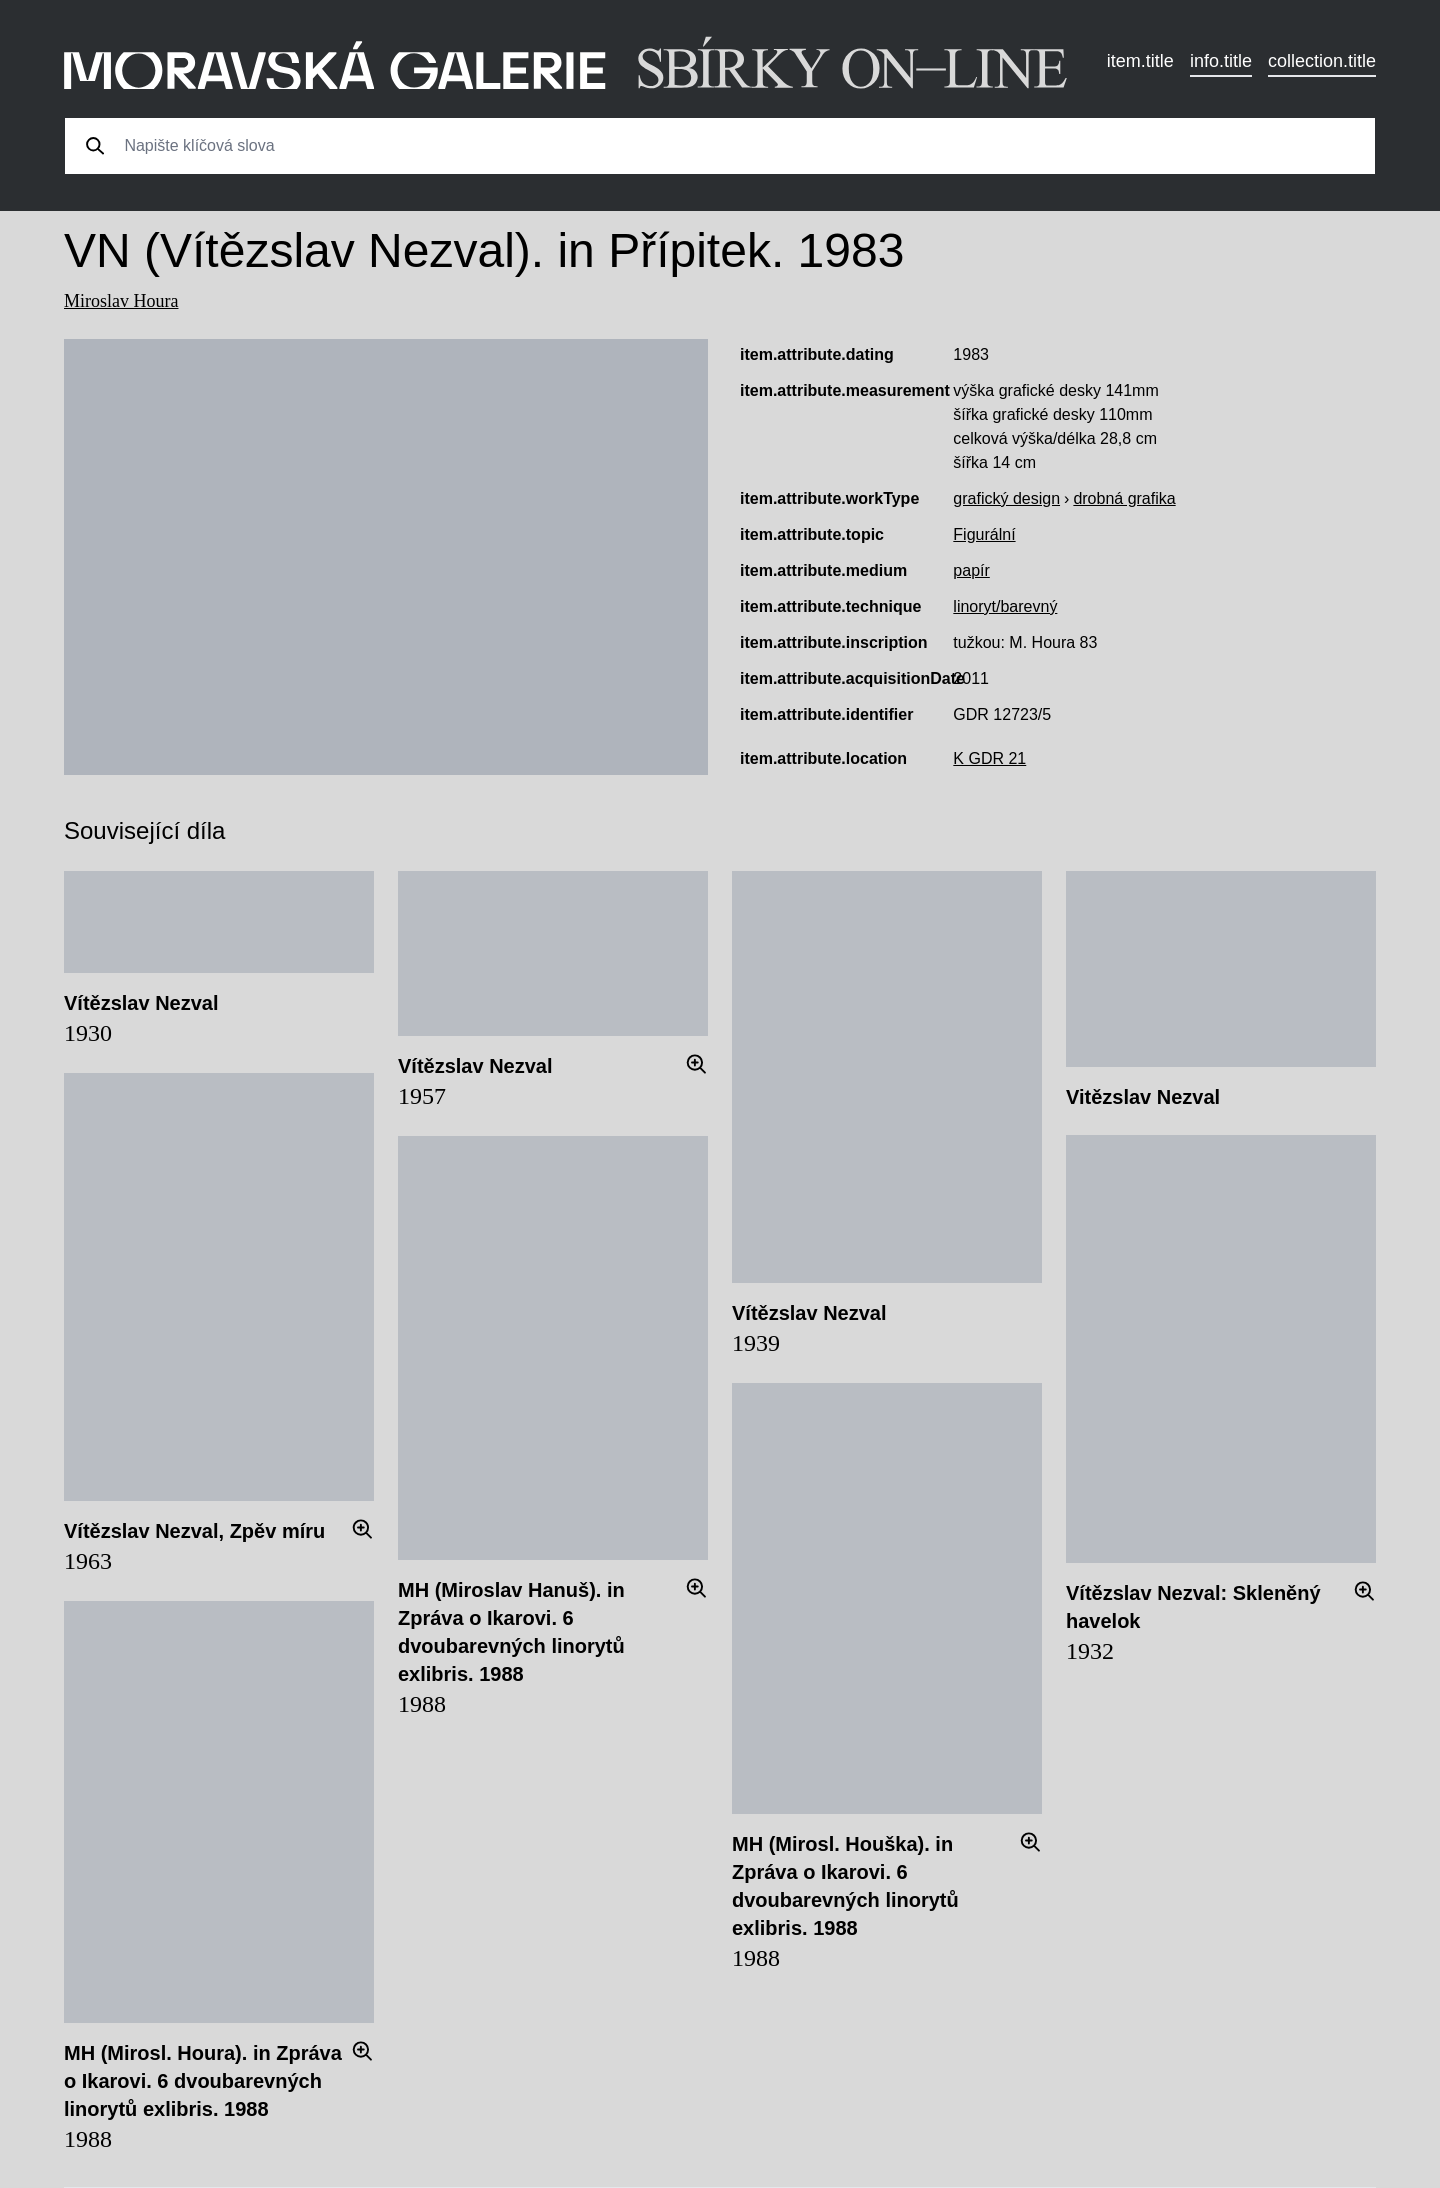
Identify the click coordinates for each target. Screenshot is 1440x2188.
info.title (1221, 61)
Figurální (984, 534)
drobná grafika (1124, 498)
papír (971, 570)
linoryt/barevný (1005, 606)
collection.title (1322, 61)
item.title (1140, 61)
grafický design (1006, 498)
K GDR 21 (989, 758)
